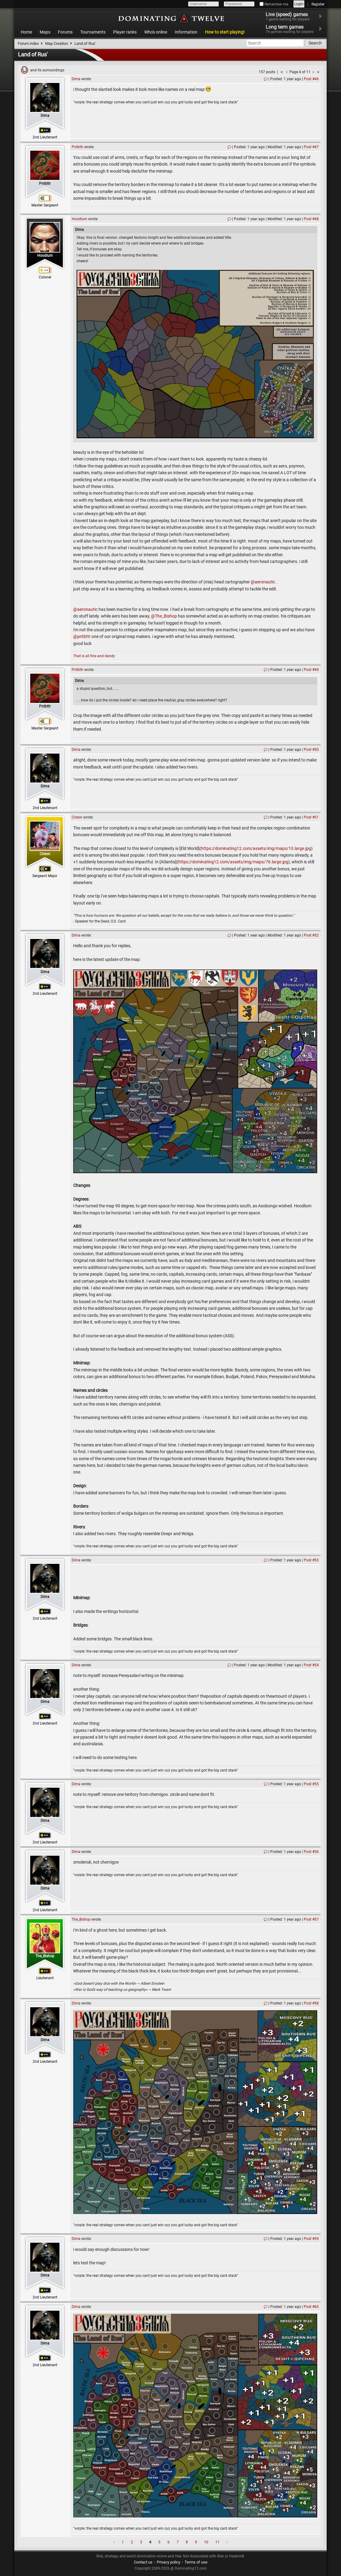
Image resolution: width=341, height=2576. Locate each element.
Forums (65, 32)
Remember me (274, 4)
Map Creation (56, 43)
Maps (45, 32)
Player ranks (125, 32)
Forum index (28, 43)
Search (315, 43)
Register (318, 4)
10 (206, 2542)
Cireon (45, 854)
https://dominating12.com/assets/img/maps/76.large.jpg (233, 861)
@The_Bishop (164, 616)
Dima (45, 115)
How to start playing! (225, 32)
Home (26, 32)
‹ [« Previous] (114, 2542)
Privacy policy (168, 2562)
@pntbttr (82, 636)
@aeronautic (263, 581)
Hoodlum (45, 255)
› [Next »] (227, 2542)
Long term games (293, 29)
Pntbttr (45, 183)
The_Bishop (44, 1956)
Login (298, 4)
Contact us (143, 2562)
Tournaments (93, 32)
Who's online (155, 32)
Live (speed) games (291, 16)
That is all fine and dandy (94, 656)
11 (217, 2542)
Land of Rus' (85, 43)
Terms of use (196, 2562)
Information (186, 32)
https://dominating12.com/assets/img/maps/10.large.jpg (256, 848)
